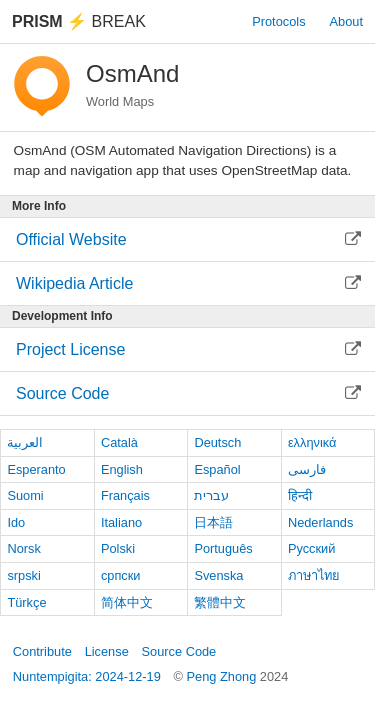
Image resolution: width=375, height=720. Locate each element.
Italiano (121, 522)
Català (119, 442)
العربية (25, 442)
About (346, 21)
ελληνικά (312, 442)
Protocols (278, 21)
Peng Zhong (223, 676)
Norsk (23, 548)
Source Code (179, 651)
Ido (16, 522)
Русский (311, 548)
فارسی (307, 469)
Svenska (218, 575)
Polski (118, 548)
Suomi (25, 495)
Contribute (42, 651)
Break (79, 21)
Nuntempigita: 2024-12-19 (87, 676)
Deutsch (217, 442)
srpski (23, 575)
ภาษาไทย (314, 575)
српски (121, 575)
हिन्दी (300, 495)
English (122, 469)
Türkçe (26, 602)
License (107, 651)
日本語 (213, 522)
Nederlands (320, 522)
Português (223, 548)
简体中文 (127, 602)
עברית (211, 495)
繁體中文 (220, 602)
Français (125, 495)
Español (217, 469)
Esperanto (36, 469)
